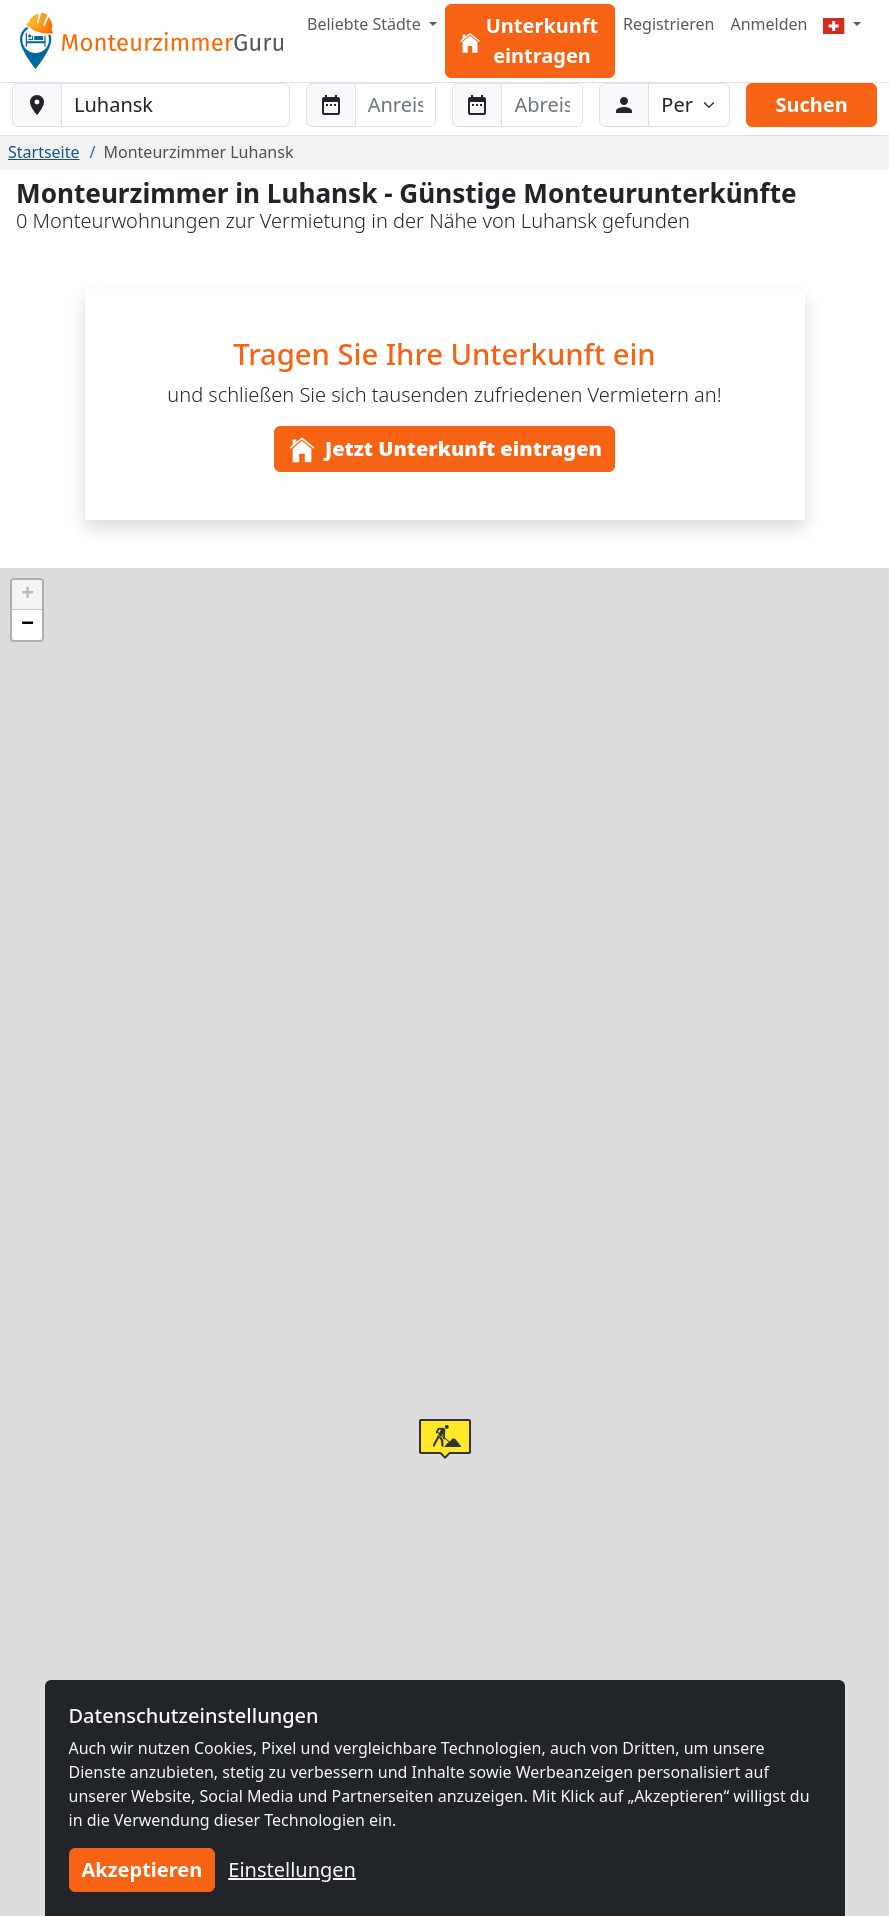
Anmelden (768, 24)
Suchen (811, 104)
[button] (445, 1439)
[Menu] (842, 24)
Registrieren (668, 24)
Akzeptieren (142, 1869)
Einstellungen (292, 1869)
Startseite (44, 152)
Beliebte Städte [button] (366, 24)
